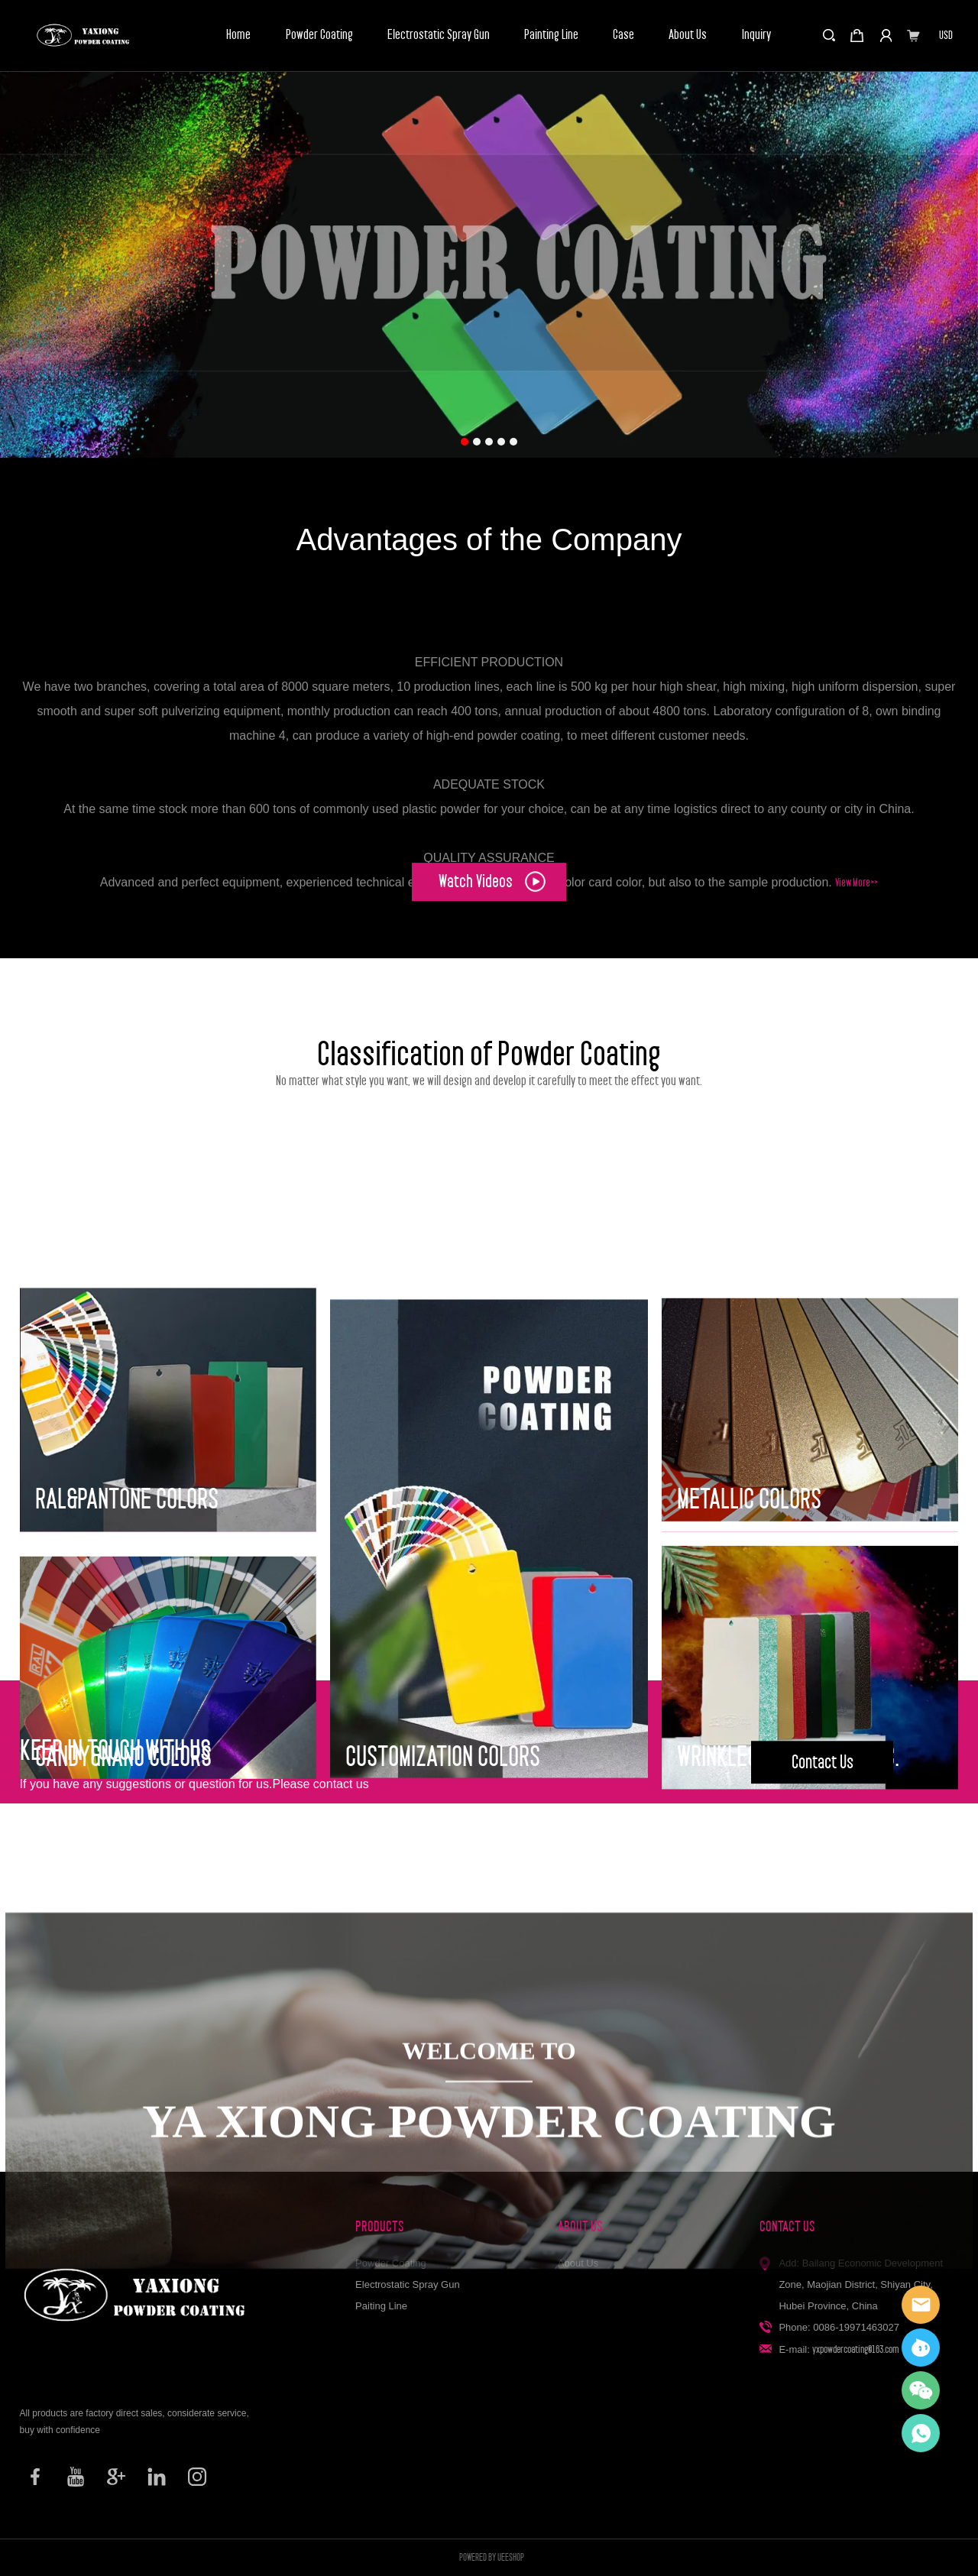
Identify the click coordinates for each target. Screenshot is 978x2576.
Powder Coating (319, 35)
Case (623, 35)
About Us (688, 35)
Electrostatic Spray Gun (438, 35)
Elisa (921, 2305)
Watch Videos (492, 906)
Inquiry (756, 35)
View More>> (856, 1041)
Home (238, 35)
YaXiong (921, 2347)
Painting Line (551, 35)
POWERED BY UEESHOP (491, 2557)
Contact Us (822, 1798)
